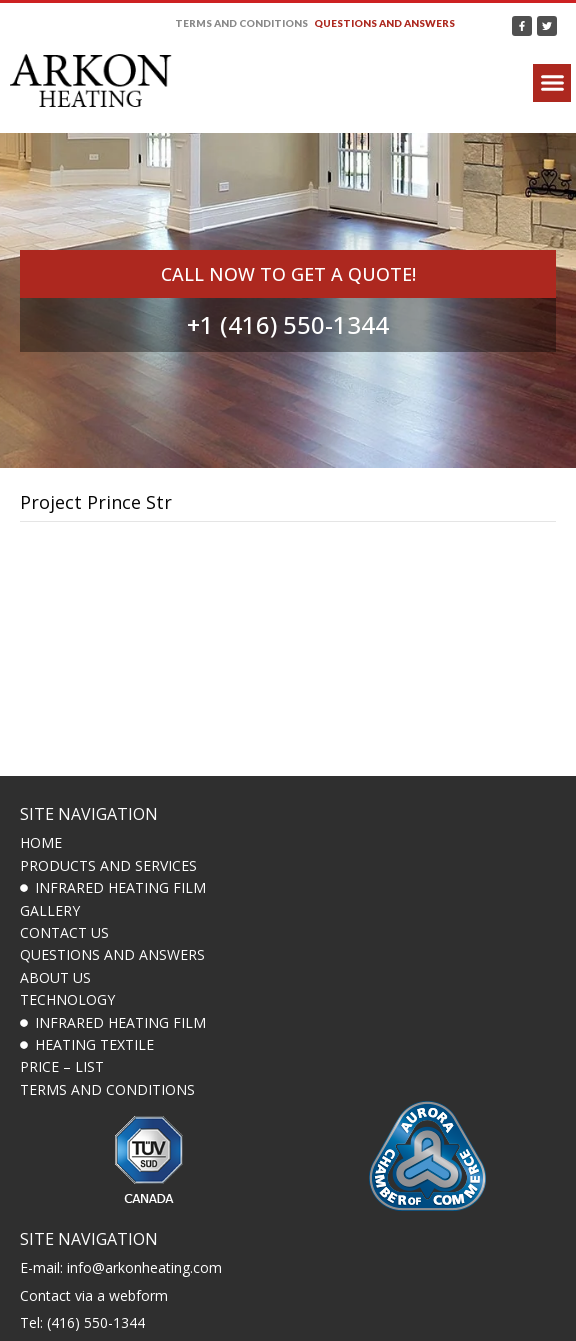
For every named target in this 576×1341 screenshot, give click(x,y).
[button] (552, 83)
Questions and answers (384, 23)
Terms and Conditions (241, 23)
